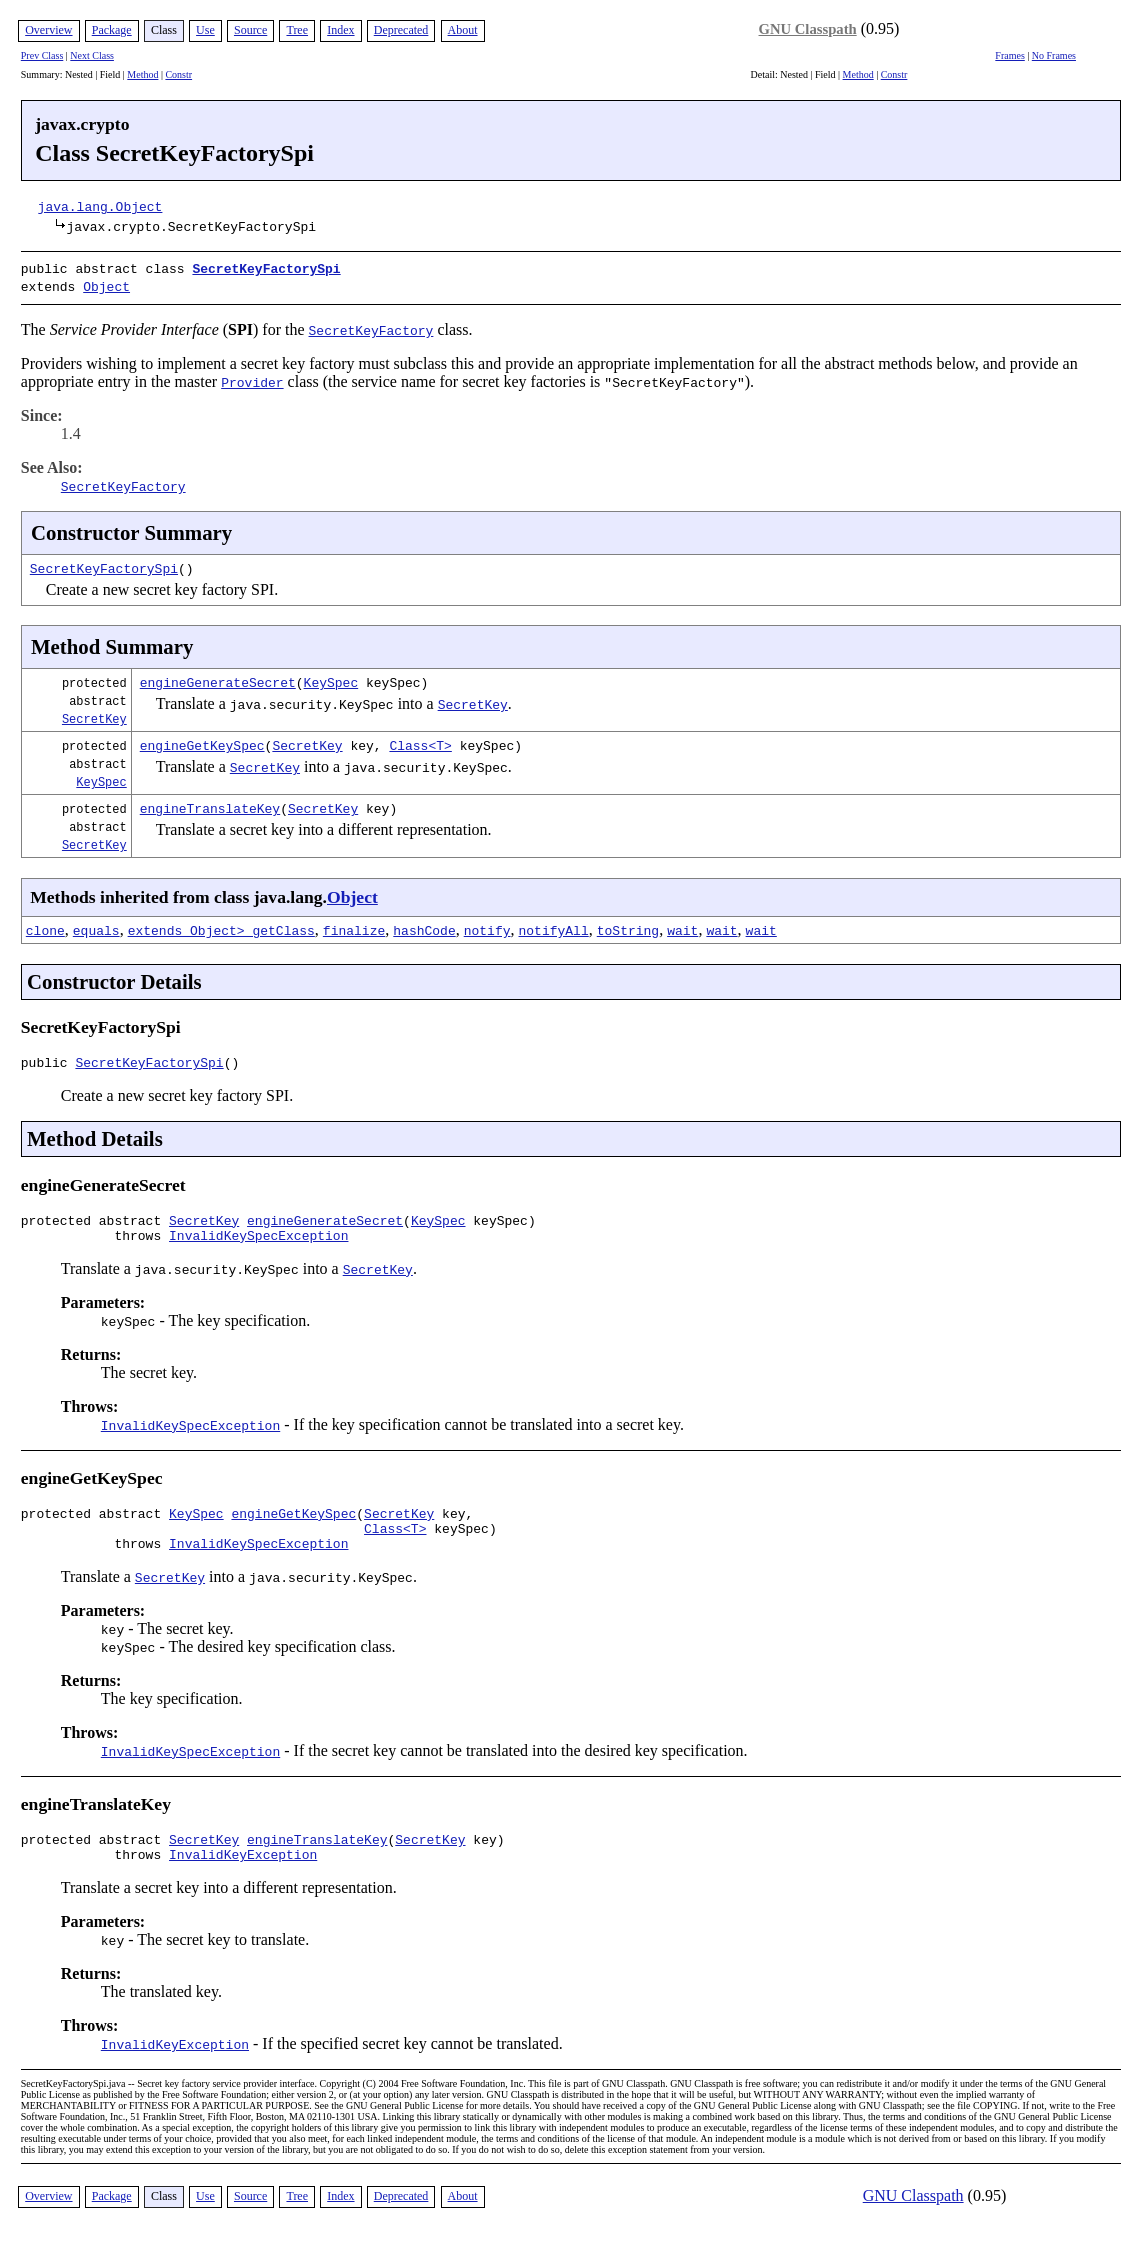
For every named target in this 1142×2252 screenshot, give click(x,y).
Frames (1009, 55)
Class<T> (420, 741)
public (48, 1061)
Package (112, 30)
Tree (297, 30)
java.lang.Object (100, 206)
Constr (178, 74)
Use (205, 30)
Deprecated (401, 30)
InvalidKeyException (243, 1874)
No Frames (1054, 55)
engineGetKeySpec (202, 741)
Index (340, 30)
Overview (48, 30)
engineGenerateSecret (218, 678)
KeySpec (331, 678)
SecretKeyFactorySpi (266, 268)
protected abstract (95, 1222)
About (463, 30)
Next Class (92, 55)
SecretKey (94, 714)
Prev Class (42, 55)
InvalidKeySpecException (258, 1240)
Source (250, 30)
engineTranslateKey (210, 804)
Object (106, 284)
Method (142, 74)
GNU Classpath (808, 29)
